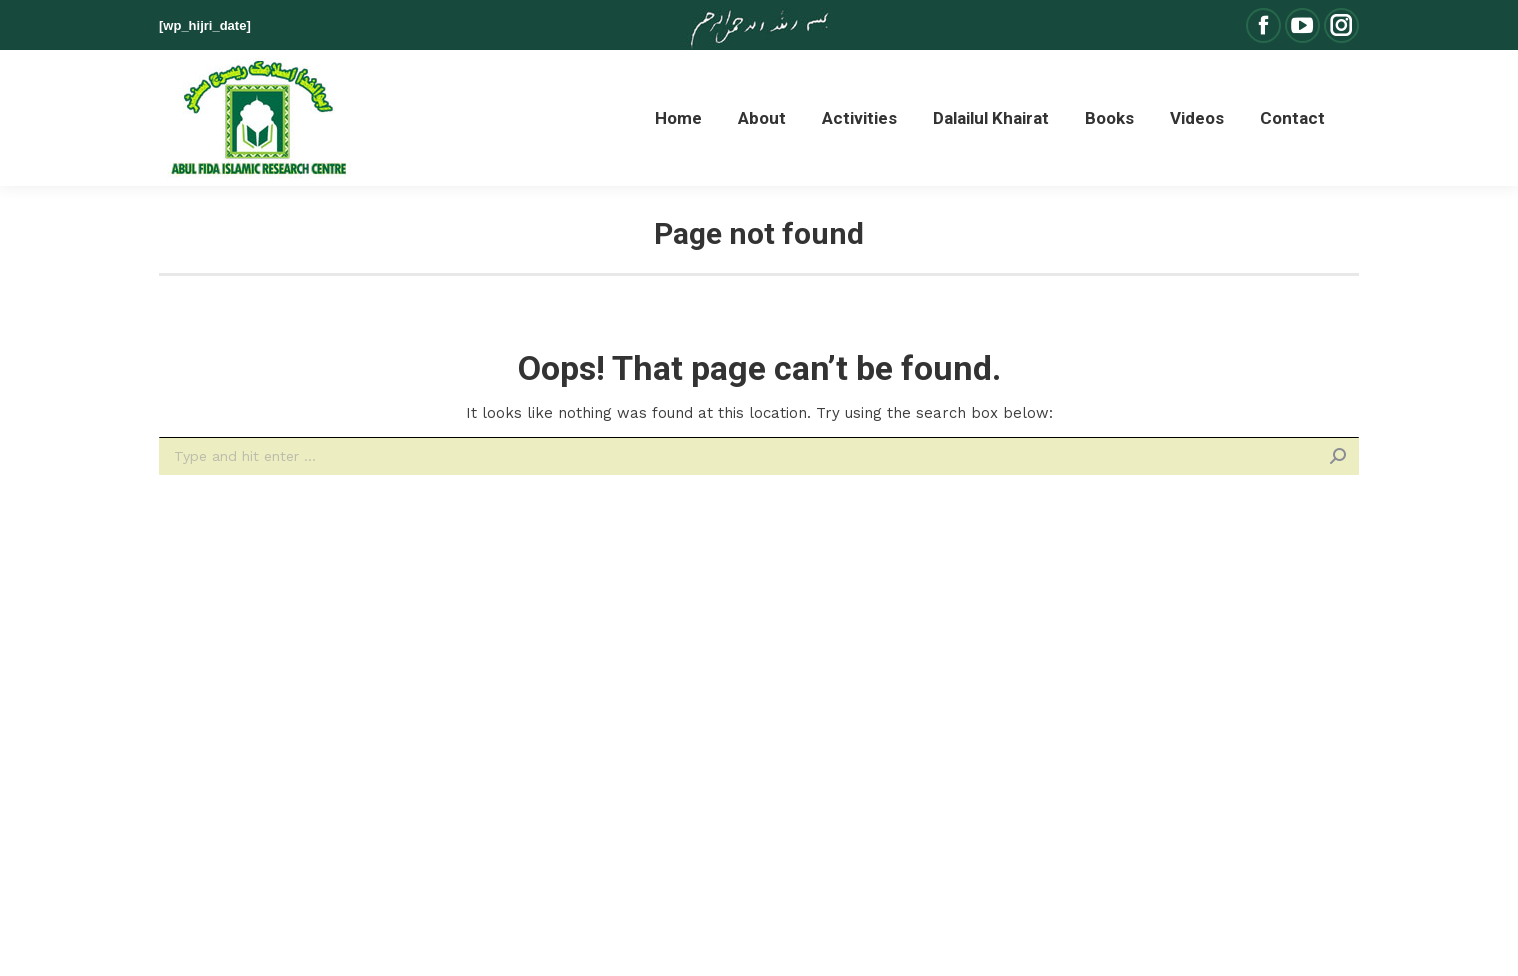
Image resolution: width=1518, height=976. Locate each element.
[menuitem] (678, 118)
